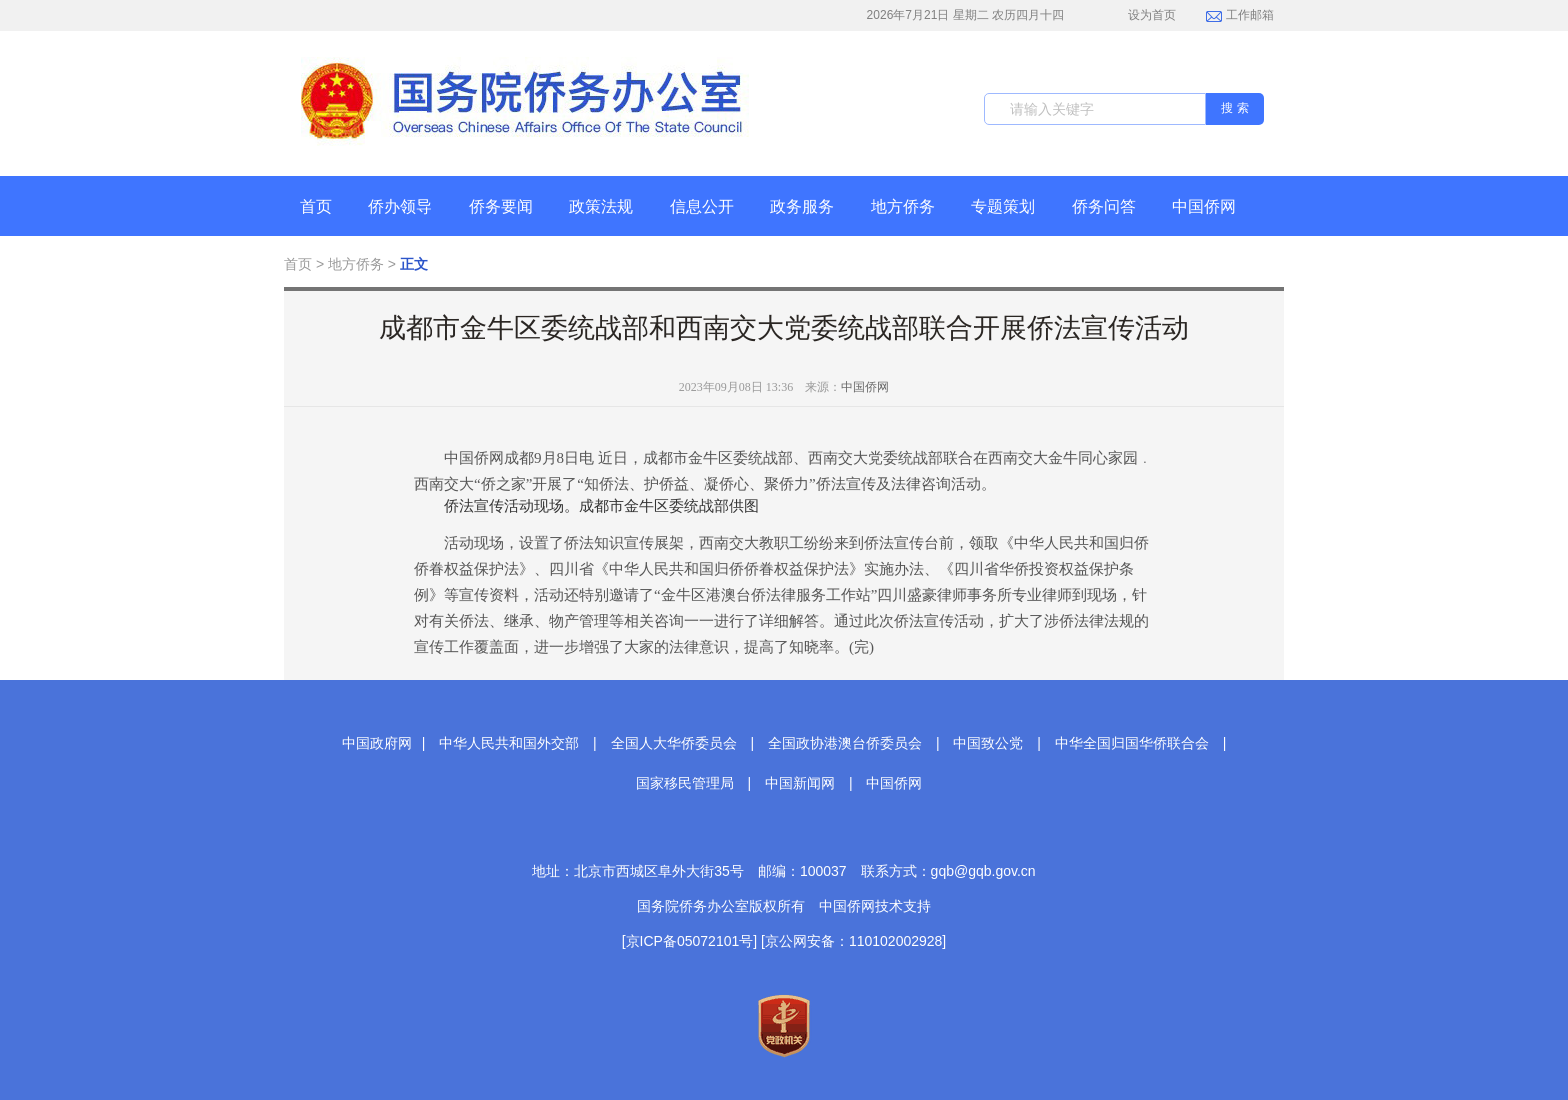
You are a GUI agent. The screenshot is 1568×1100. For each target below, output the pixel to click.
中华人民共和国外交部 (509, 743)
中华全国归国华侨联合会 (1132, 743)
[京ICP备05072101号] (689, 941)
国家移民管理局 (685, 783)
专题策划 (1003, 206)
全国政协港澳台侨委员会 (845, 743)
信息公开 (702, 206)
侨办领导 (400, 206)
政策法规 (601, 206)
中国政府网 (377, 743)
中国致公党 (988, 743)
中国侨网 (1204, 206)
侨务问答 (1104, 206)
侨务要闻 (501, 206)
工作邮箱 (1239, 17)
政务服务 (802, 206)
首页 (316, 206)
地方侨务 (903, 206)
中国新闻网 (800, 783)
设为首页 (1141, 15)
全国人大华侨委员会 (674, 743)
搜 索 (1234, 108)
